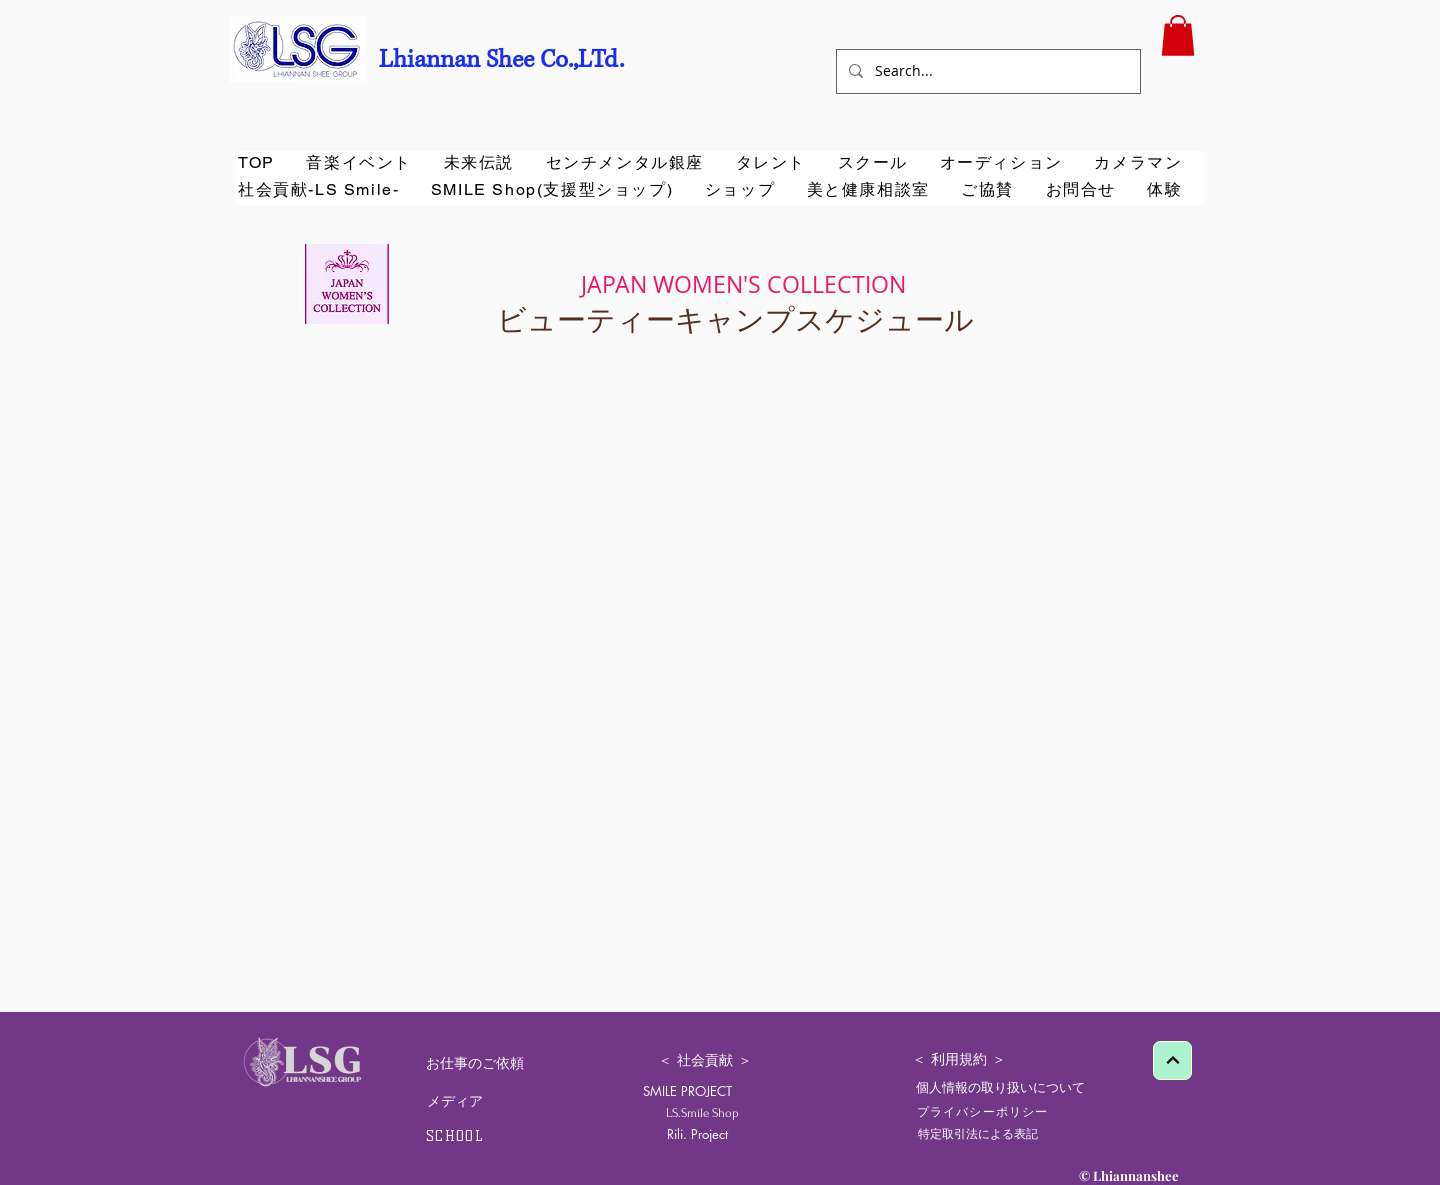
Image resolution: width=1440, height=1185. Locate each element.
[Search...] (986, 71)
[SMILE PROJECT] (687, 1091)
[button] (1178, 35)
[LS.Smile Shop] (711, 1112)
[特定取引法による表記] (978, 1134)
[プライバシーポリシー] (984, 1112)
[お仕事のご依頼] (475, 1064)
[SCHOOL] (457, 1136)
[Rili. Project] (697, 1134)
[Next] (1172, 1060)
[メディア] (454, 1101)
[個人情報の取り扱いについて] (1000, 1087)
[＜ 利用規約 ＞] (959, 1060)
